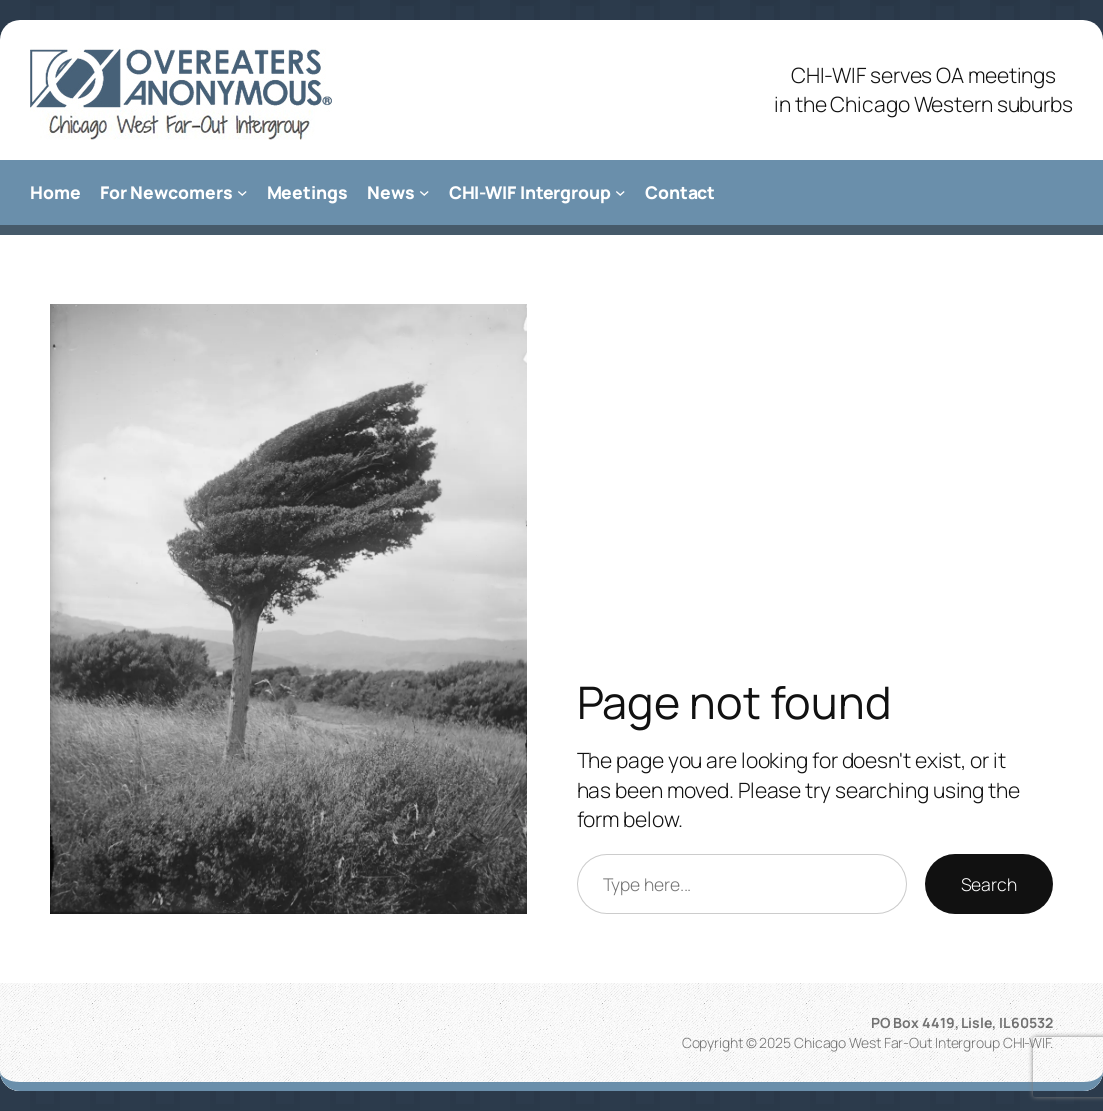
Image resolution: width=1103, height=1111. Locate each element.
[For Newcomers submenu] (242, 192)
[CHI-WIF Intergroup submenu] (620, 192)
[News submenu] (424, 192)
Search (989, 884)
